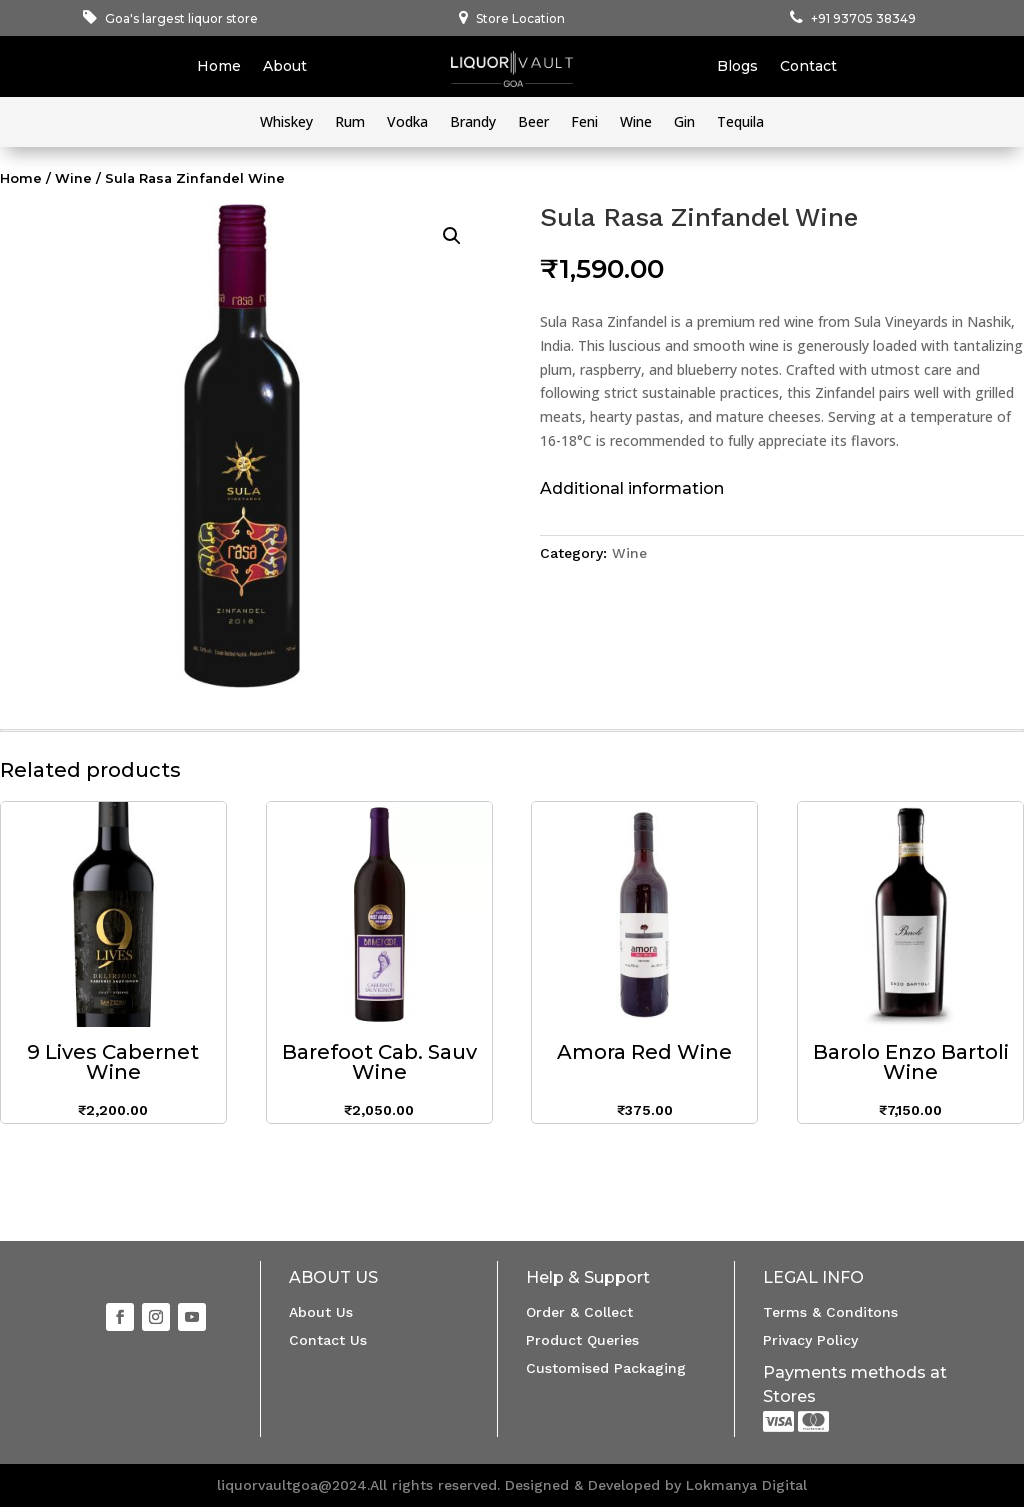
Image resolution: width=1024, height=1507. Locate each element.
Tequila (740, 123)
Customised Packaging (606, 1368)
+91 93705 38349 (863, 18)
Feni (584, 123)
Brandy (473, 123)
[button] (452, 236)
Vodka (407, 123)
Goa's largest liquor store (181, 18)
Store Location (520, 18)
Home (219, 67)
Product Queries (582, 1340)
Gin (684, 123)
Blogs (737, 67)
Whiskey (286, 123)
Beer (533, 123)
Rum (350, 123)
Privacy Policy (810, 1340)
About (285, 67)
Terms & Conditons (830, 1312)
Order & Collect (579, 1312)
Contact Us (328, 1340)
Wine (636, 123)
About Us (321, 1312)
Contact (808, 67)
